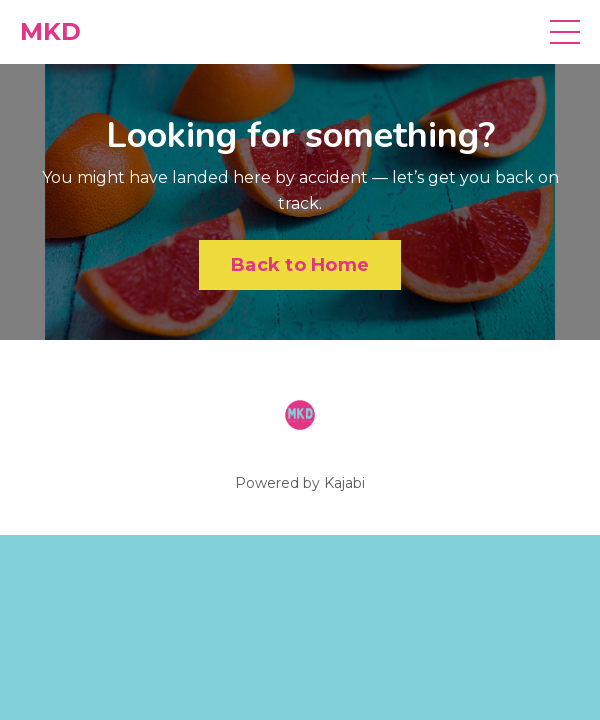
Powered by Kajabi (300, 483)
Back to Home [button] (300, 265)
